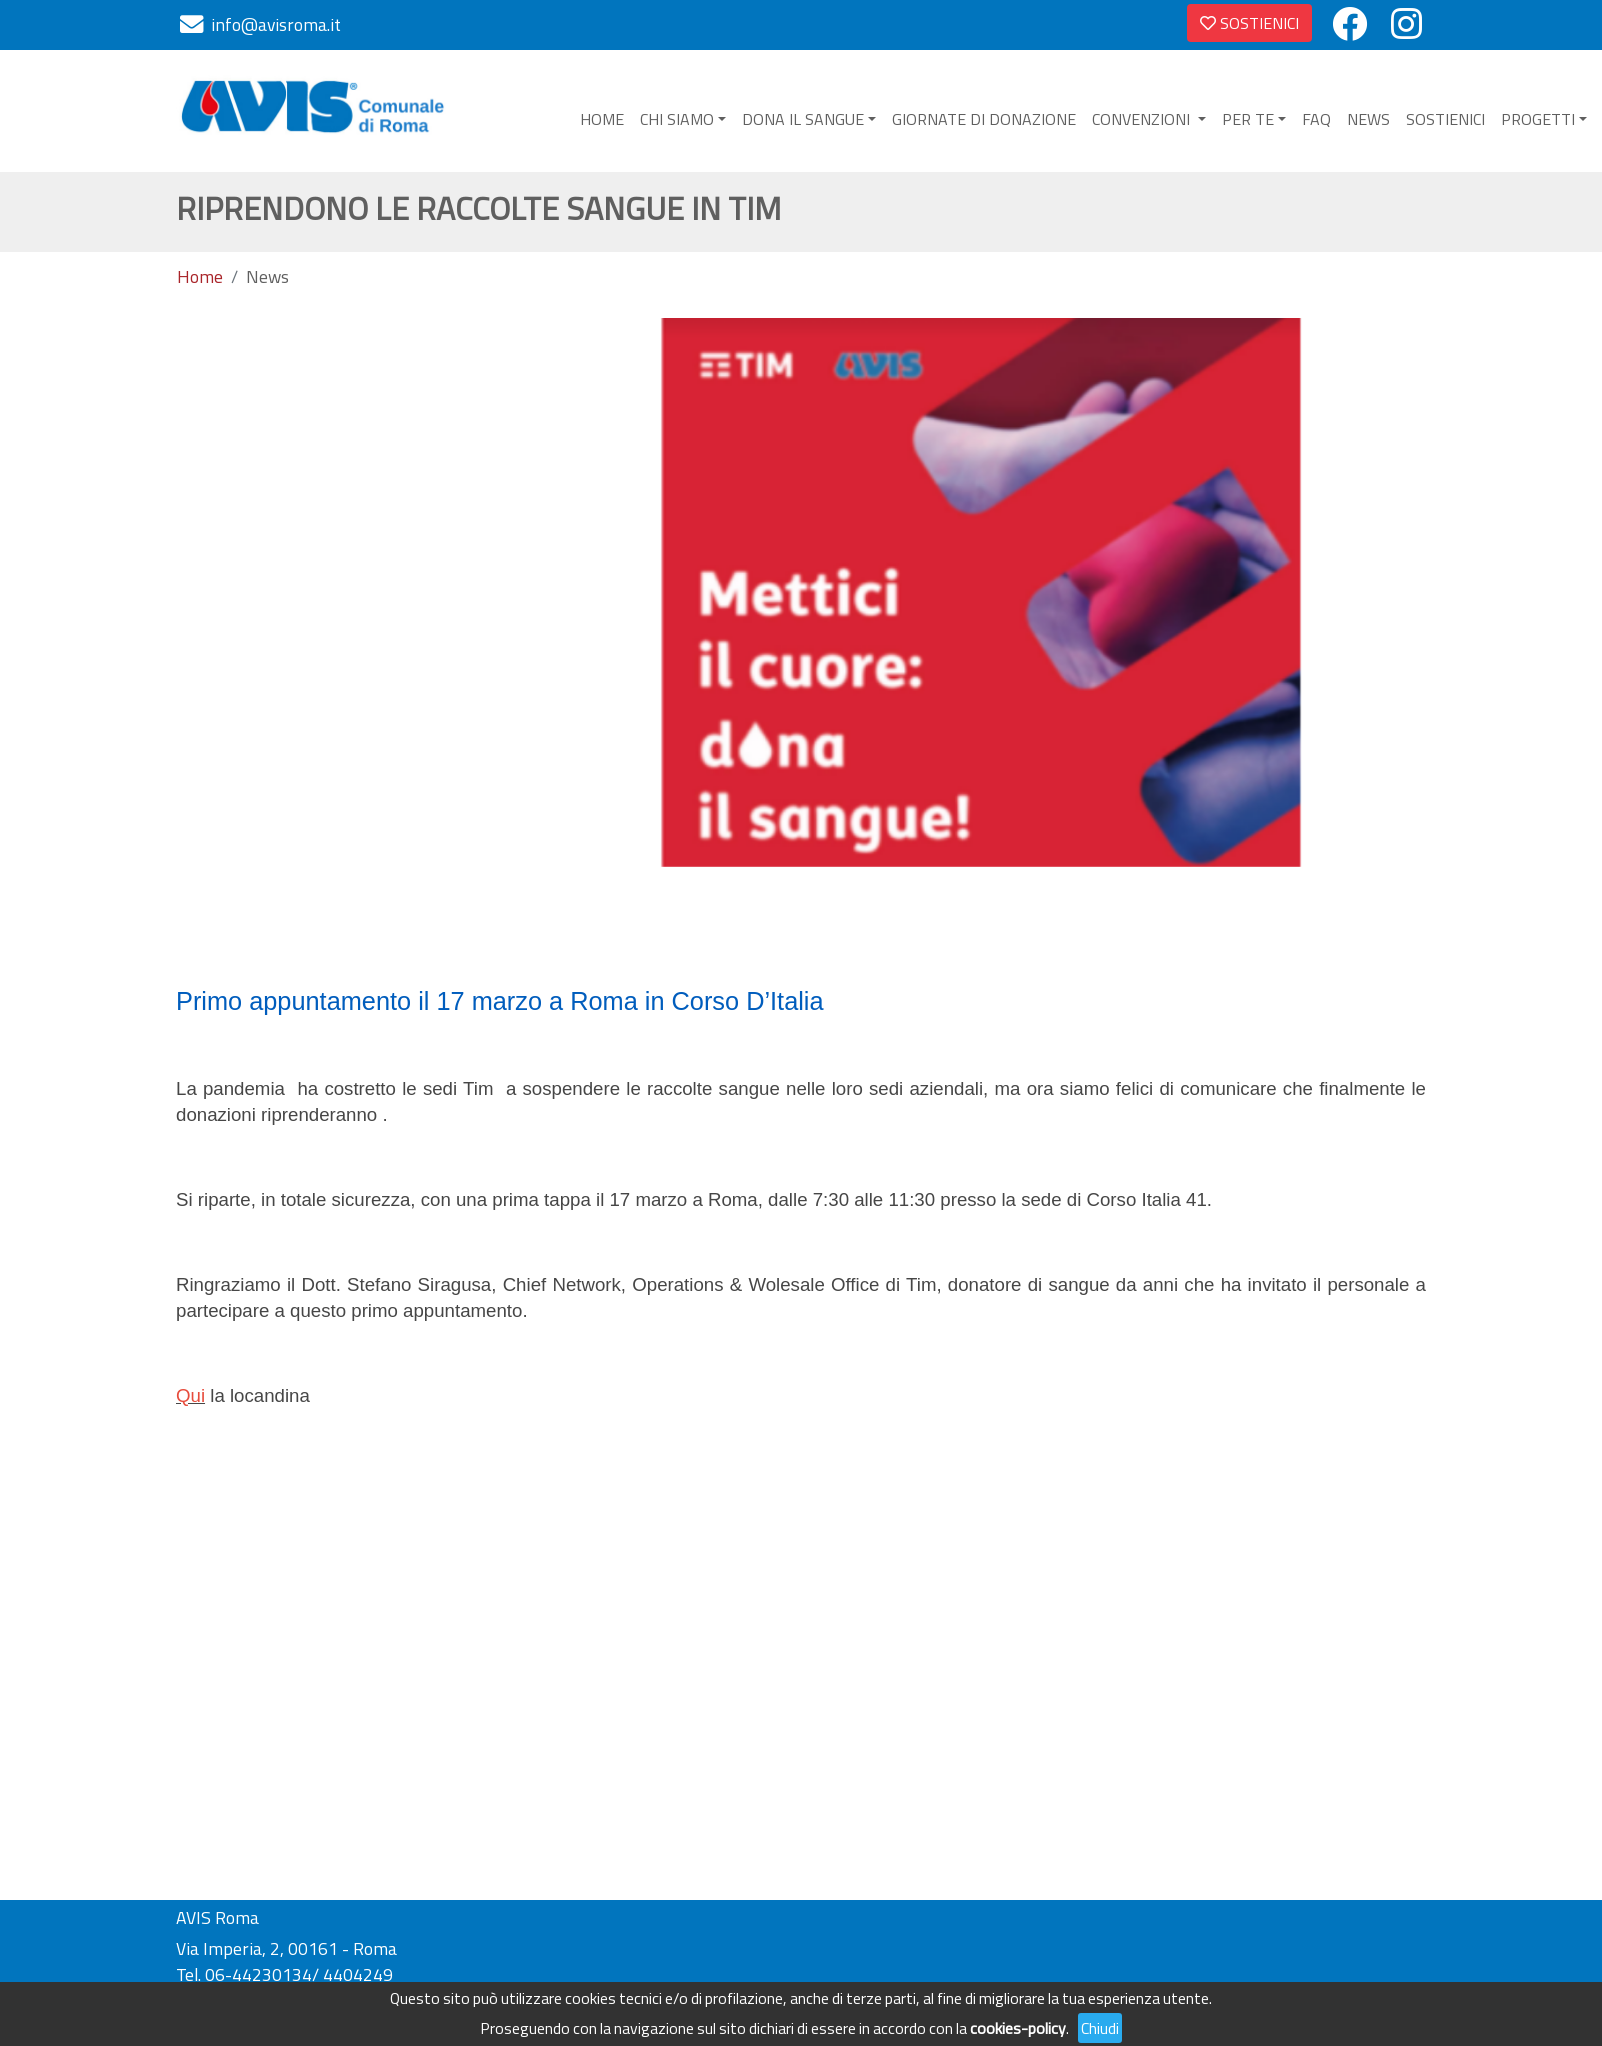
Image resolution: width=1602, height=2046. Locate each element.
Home (200, 277)
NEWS (1368, 119)
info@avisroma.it (276, 24)
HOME (602, 119)
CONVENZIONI (1143, 119)
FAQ (1316, 119)
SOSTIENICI (1249, 23)
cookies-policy (1018, 2028)
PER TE (1248, 119)
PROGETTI (1538, 119)
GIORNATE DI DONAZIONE (984, 119)
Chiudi (1100, 2028)
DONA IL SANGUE (803, 119)
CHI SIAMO (677, 119)
